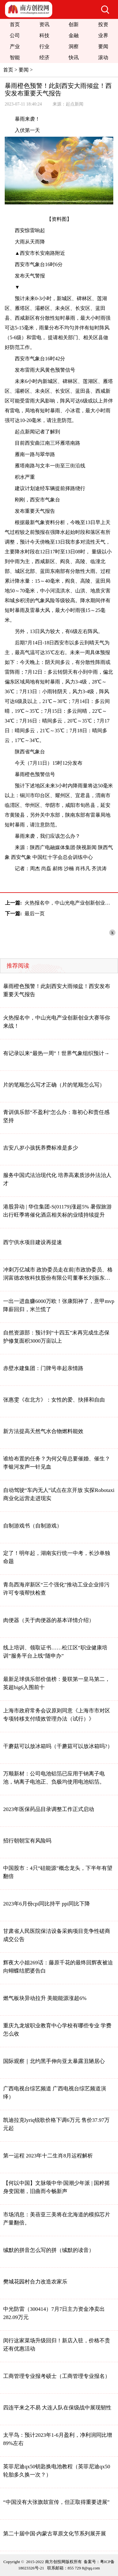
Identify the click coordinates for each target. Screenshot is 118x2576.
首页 (15, 24)
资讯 (44, 24)
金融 (74, 35)
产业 (15, 46)
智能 (15, 57)
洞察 (74, 46)
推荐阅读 (18, 965)
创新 (74, 24)
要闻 (103, 46)
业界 (103, 35)
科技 (44, 35)
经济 (44, 57)
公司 (15, 35)
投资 (103, 24)
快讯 (74, 57)
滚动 (103, 57)
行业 (44, 46)
